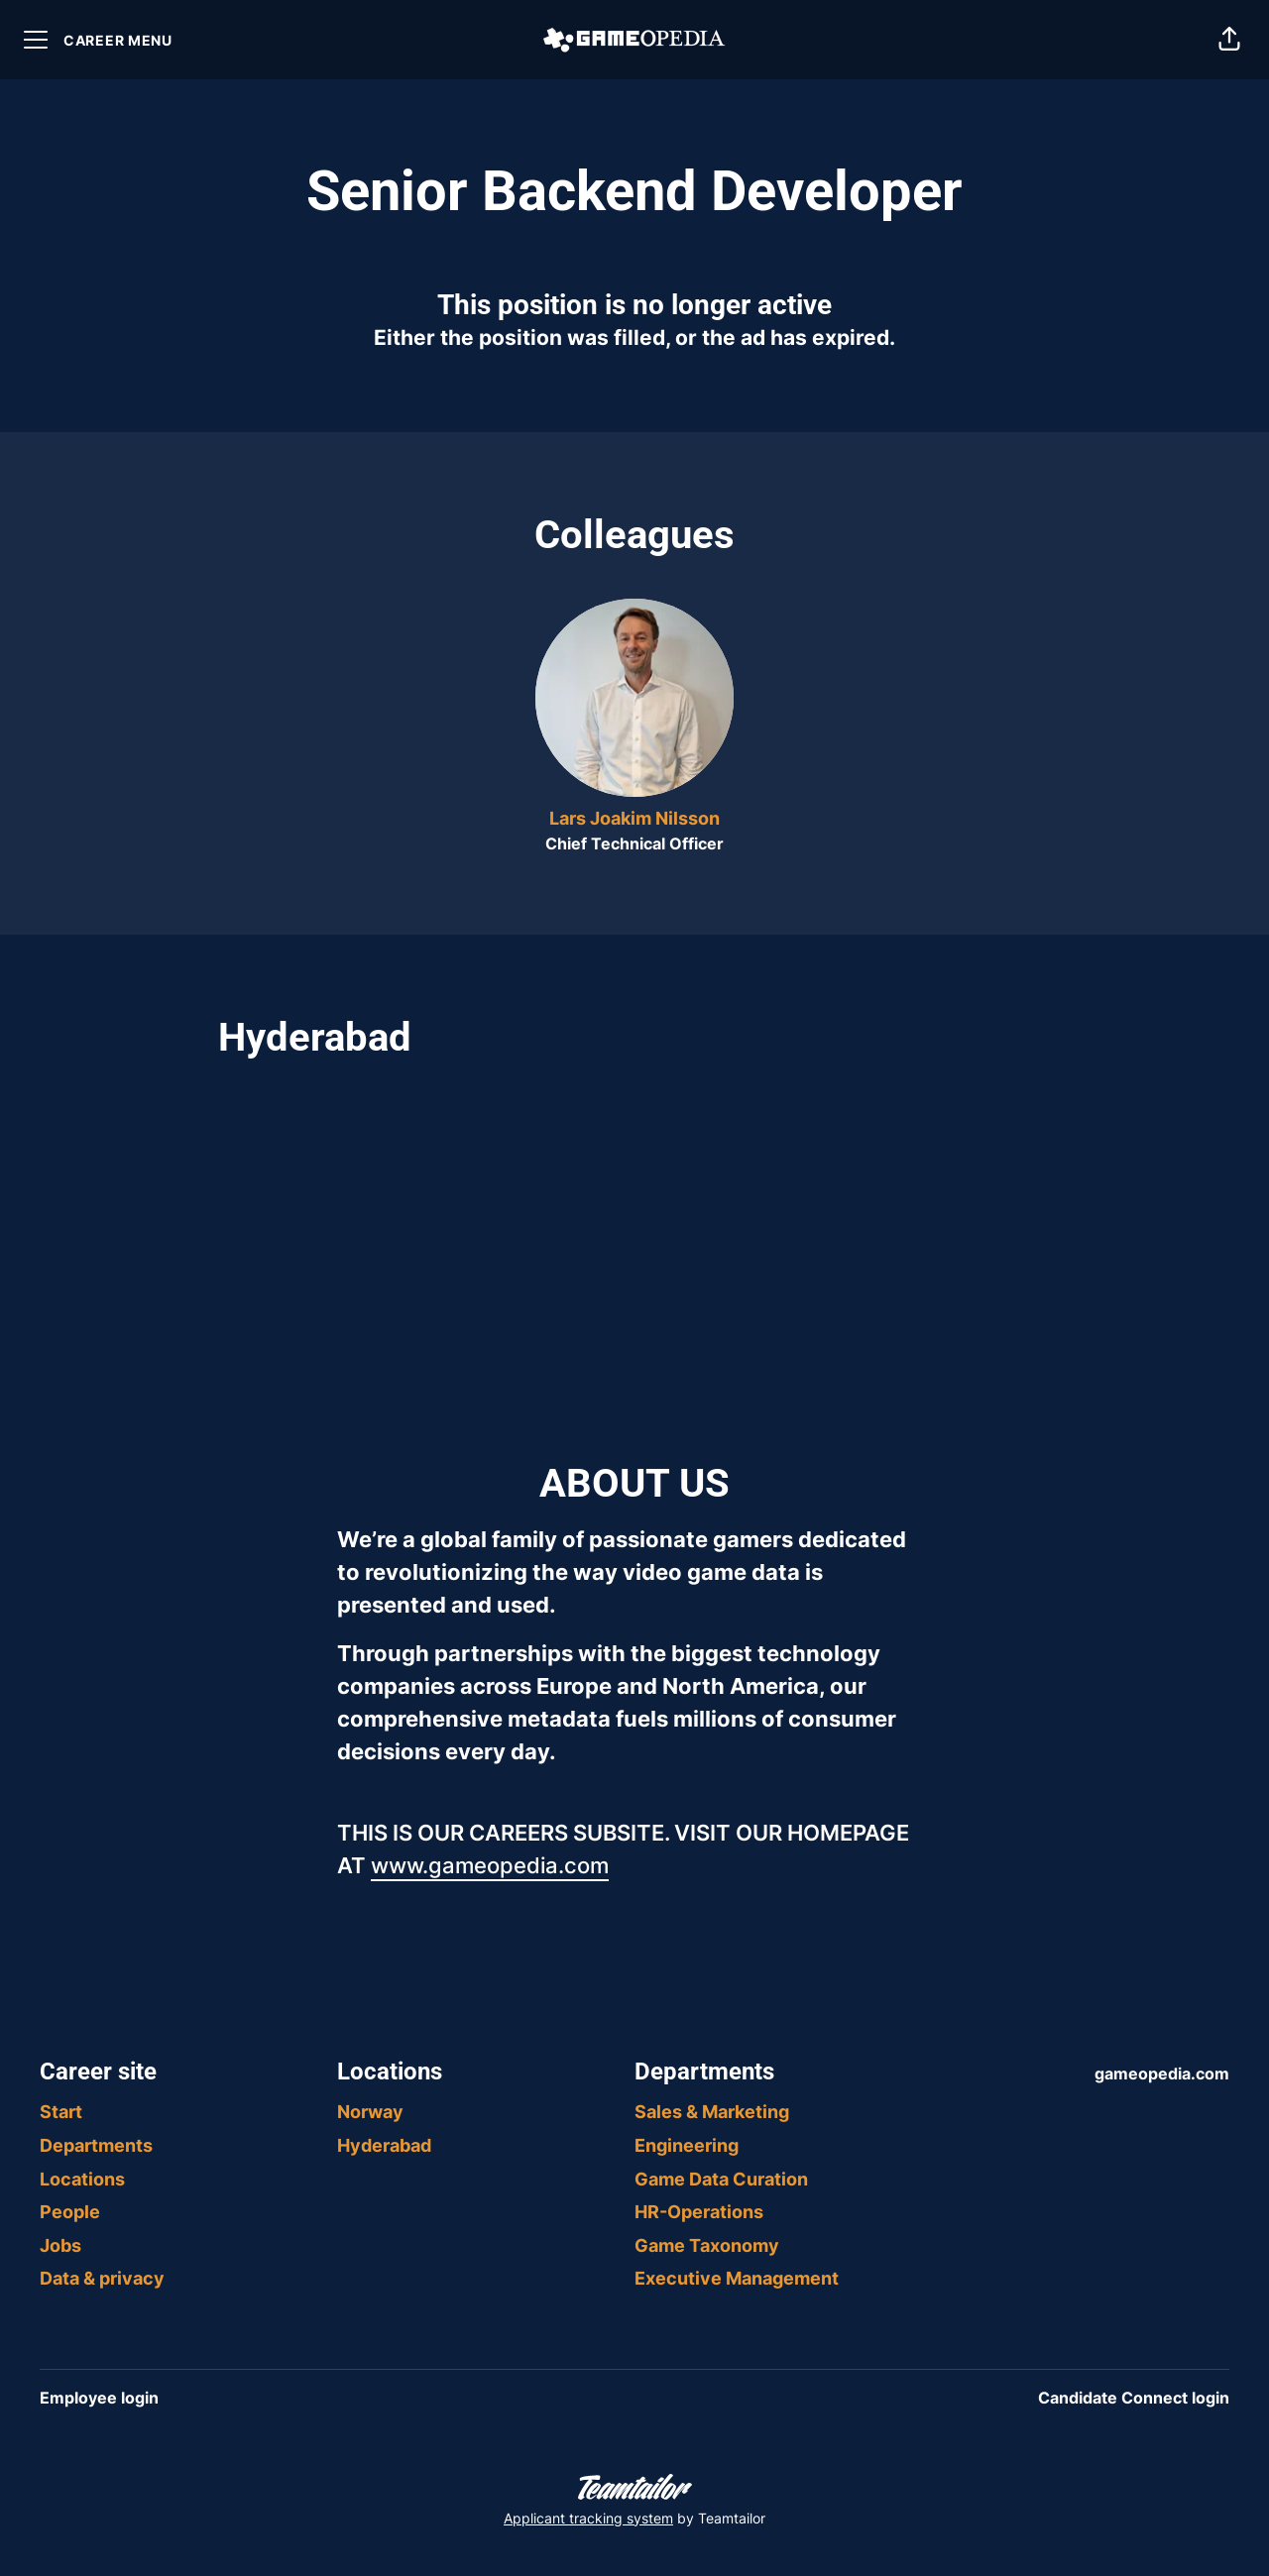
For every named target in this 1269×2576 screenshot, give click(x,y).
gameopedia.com (1162, 2073)
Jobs (60, 2245)
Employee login (99, 2398)
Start (61, 2111)
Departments (96, 2145)
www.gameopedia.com (490, 1865)
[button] (1229, 39)
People (70, 2211)
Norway (370, 2111)
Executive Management (736, 2278)
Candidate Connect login (1133, 2398)
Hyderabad (384, 2145)
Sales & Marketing (711, 2111)
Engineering (686, 2145)
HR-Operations (698, 2211)
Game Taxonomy (706, 2245)
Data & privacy (102, 2278)
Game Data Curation (721, 2179)
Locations (82, 2179)
